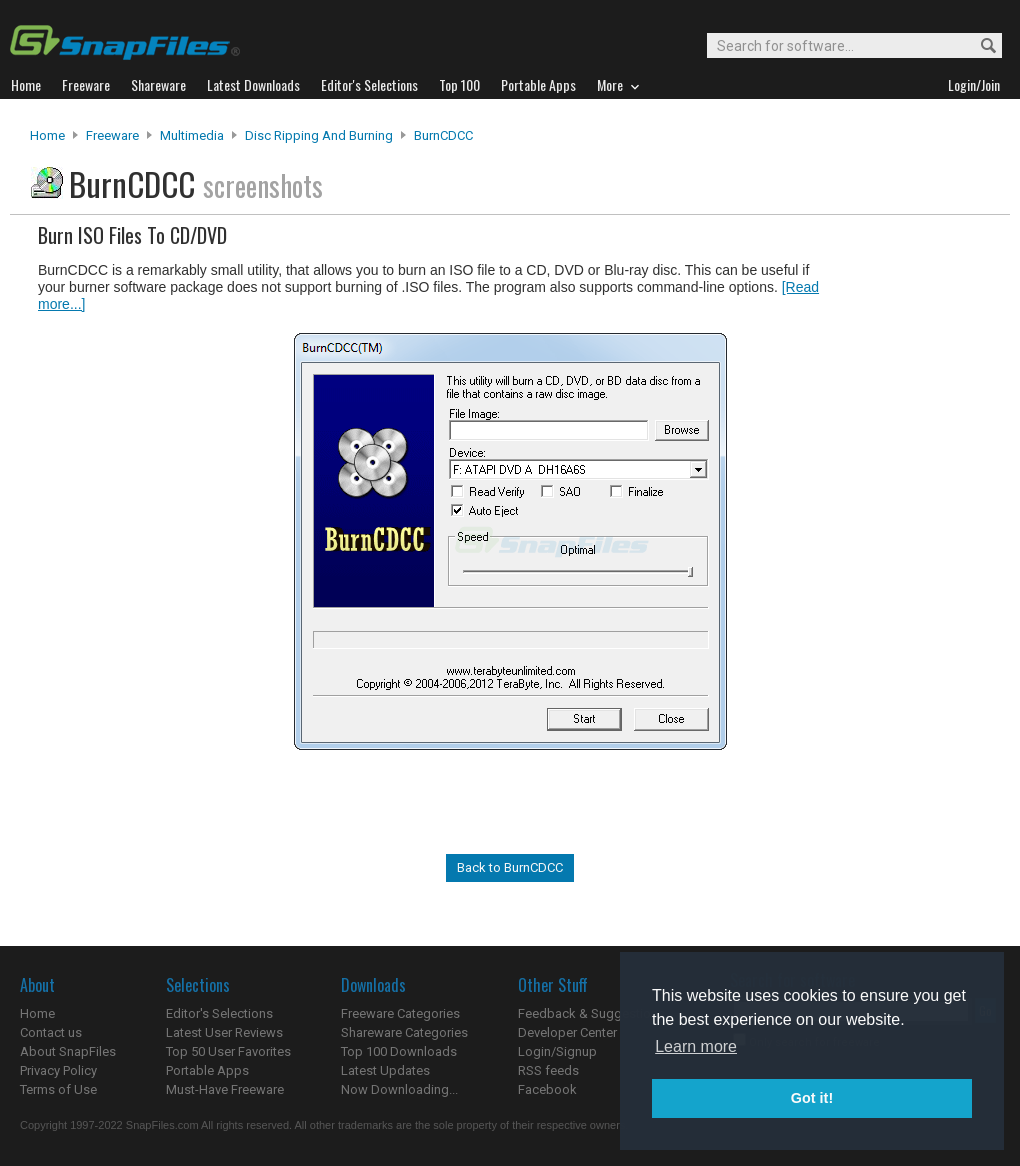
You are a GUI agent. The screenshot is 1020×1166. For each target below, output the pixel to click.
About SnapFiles (68, 1051)
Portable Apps (207, 1070)
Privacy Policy (58, 1070)
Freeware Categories (400, 1013)
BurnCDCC (443, 135)
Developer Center (567, 1032)
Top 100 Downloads (399, 1051)
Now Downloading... (399, 1089)
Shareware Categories (404, 1032)
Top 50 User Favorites (228, 1051)
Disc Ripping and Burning (319, 135)
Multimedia (192, 135)
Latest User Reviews (224, 1032)
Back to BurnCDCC (510, 867)
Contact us (51, 1032)
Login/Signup (557, 1051)
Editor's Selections (219, 1013)
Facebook (547, 1089)
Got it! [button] (812, 1098)
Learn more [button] (696, 1046)
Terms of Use (58, 1089)
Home (47, 135)
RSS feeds (548, 1070)
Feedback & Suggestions (591, 1013)
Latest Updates (385, 1070)
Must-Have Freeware (225, 1089)
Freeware (112, 135)
